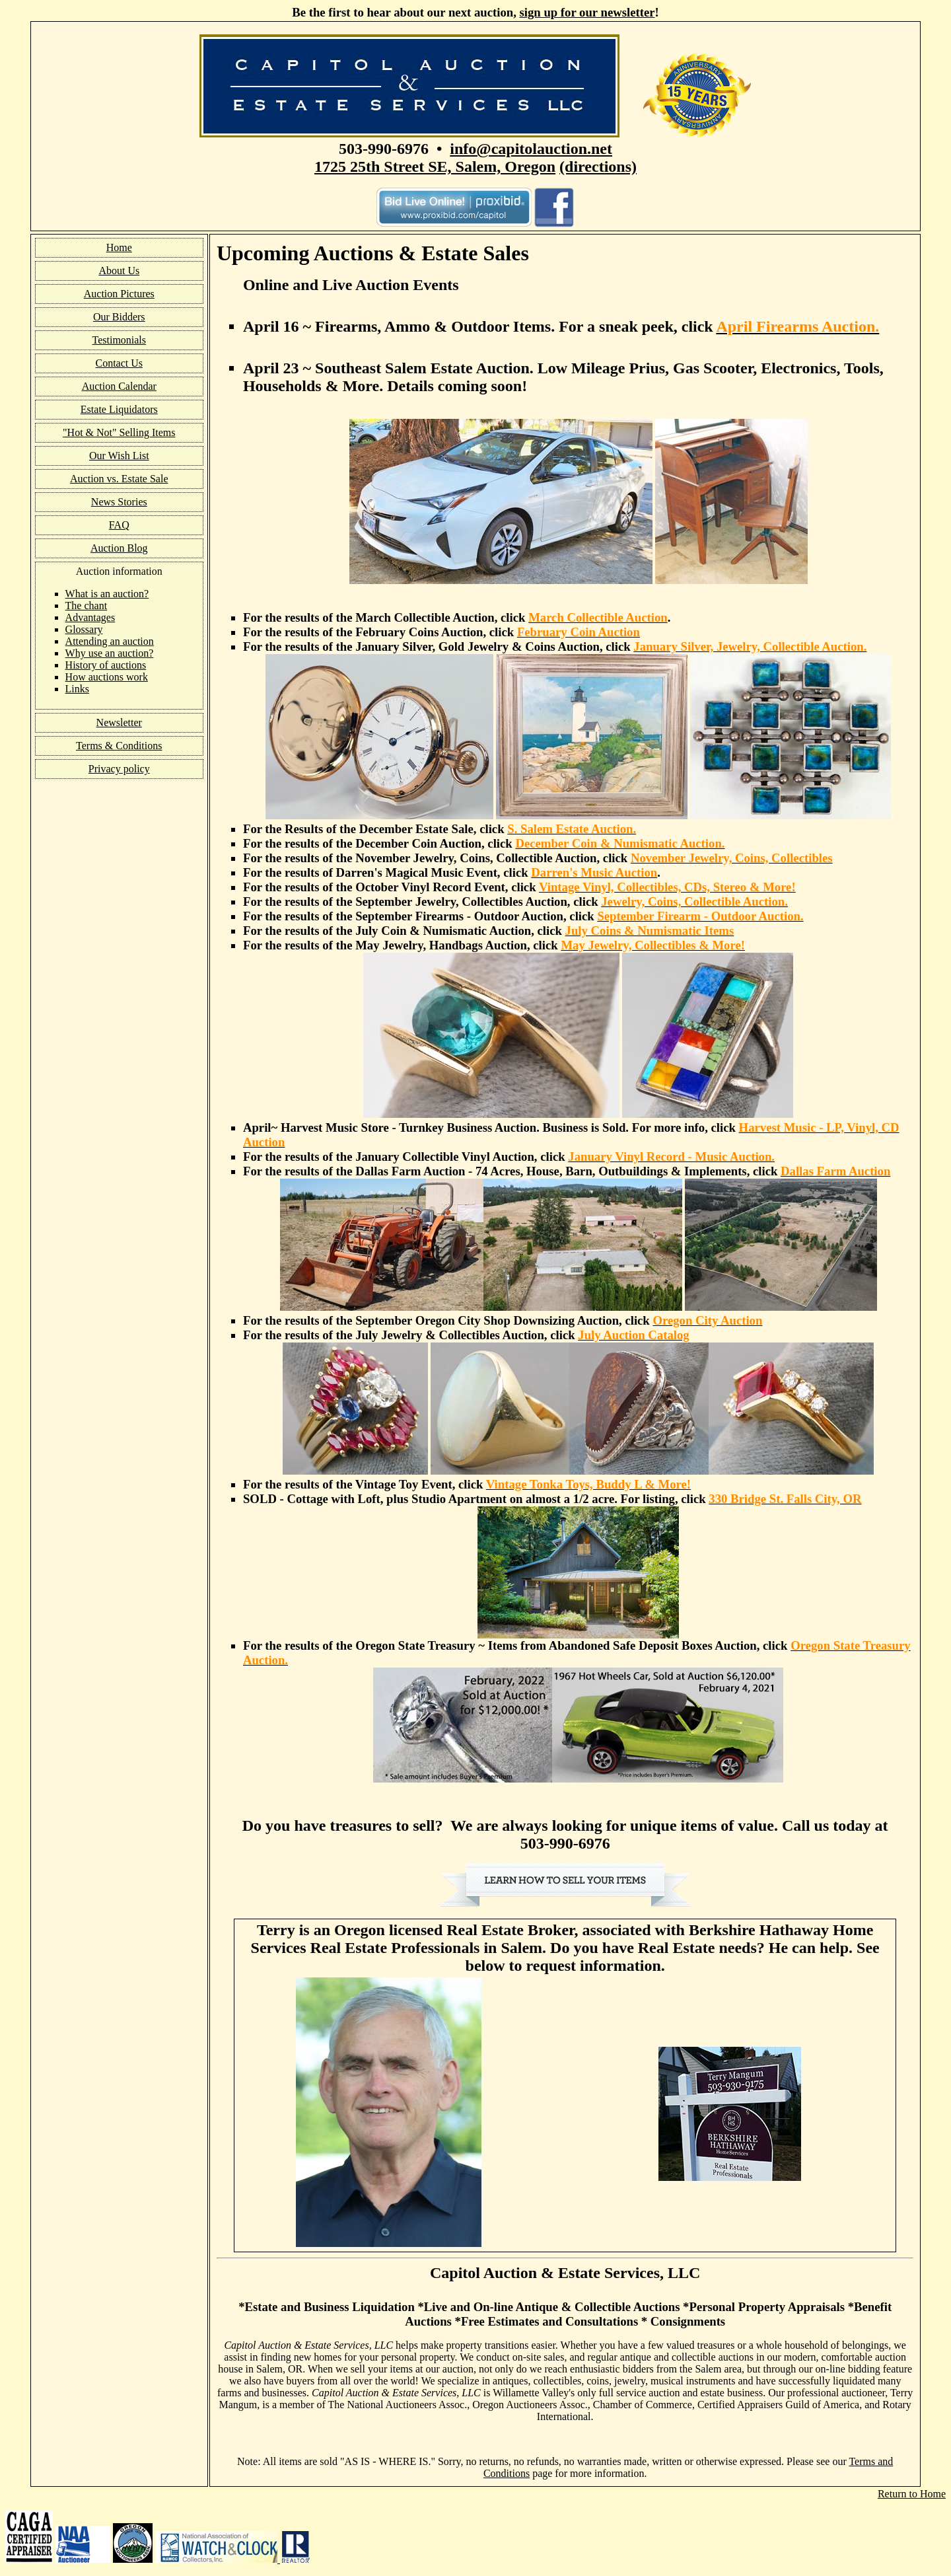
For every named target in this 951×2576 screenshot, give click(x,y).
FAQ (119, 525)
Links (77, 688)
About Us (118, 270)
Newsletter (119, 722)
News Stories (119, 501)
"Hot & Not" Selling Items (119, 432)
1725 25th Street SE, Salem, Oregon (434, 166)
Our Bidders (119, 316)
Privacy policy (119, 768)
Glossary (84, 629)
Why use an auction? (109, 653)
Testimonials (119, 340)
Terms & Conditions (119, 745)
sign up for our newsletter (586, 12)
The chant (86, 605)
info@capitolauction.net (531, 148)
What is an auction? (107, 593)
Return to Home (912, 2493)
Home (119, 247)
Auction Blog (119, 548)
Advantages (90, 617)
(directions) (598, 166)
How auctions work (106, 676)
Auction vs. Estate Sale (119, 478)
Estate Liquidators (119, 409)
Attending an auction (109, 641)
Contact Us (119, 363)
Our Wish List (119, 455)
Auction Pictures (119, 293)
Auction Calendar (119, 386)
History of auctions (106, 665)
